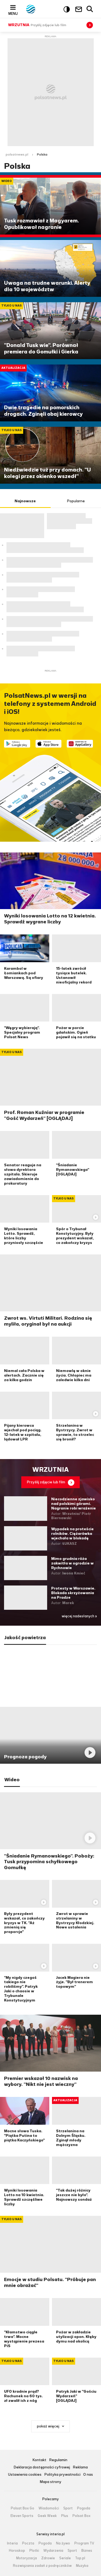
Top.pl (80, 2558)
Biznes (86, 2551)
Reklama (80, 2467)
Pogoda (83, 2508)
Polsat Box (81, 2516)
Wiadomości (49, 2508)
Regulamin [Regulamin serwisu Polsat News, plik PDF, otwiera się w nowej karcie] (58, 2460)
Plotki (34, 2551)
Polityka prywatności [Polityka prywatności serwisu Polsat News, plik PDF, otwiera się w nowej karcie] (62, 2474)
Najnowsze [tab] (25, 501)
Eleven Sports (22, 2516)
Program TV (84, 2543)
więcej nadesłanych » (79, 1616)
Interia (12, 2543)
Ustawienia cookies (24, 2474)
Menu (13, 13)
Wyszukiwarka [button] (90, 9)
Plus (64, 2516)
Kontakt (39, 2460)
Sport (68, 2508)
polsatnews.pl (17, 154)
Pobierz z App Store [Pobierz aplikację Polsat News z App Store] (49, 744)
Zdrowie (48, 2558)
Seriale (65, 2558)
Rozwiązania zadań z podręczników (42, 2566)
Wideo (12, 1779)
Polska (42, 154)
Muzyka (82, 2566)
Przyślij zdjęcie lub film (46, 1482)
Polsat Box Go (22, 2508)
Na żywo (63, 2543)
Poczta (28, 2543)
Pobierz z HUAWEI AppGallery (80, 744)
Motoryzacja (26, 2558)
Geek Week (47, 2516)
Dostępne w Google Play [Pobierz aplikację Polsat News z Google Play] (17, 744)
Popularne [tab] (76, 501)
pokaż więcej (48, 2426)
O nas (88, 2474)
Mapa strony (50, 2482)
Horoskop (17, 2551)
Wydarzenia (53, 2551)
